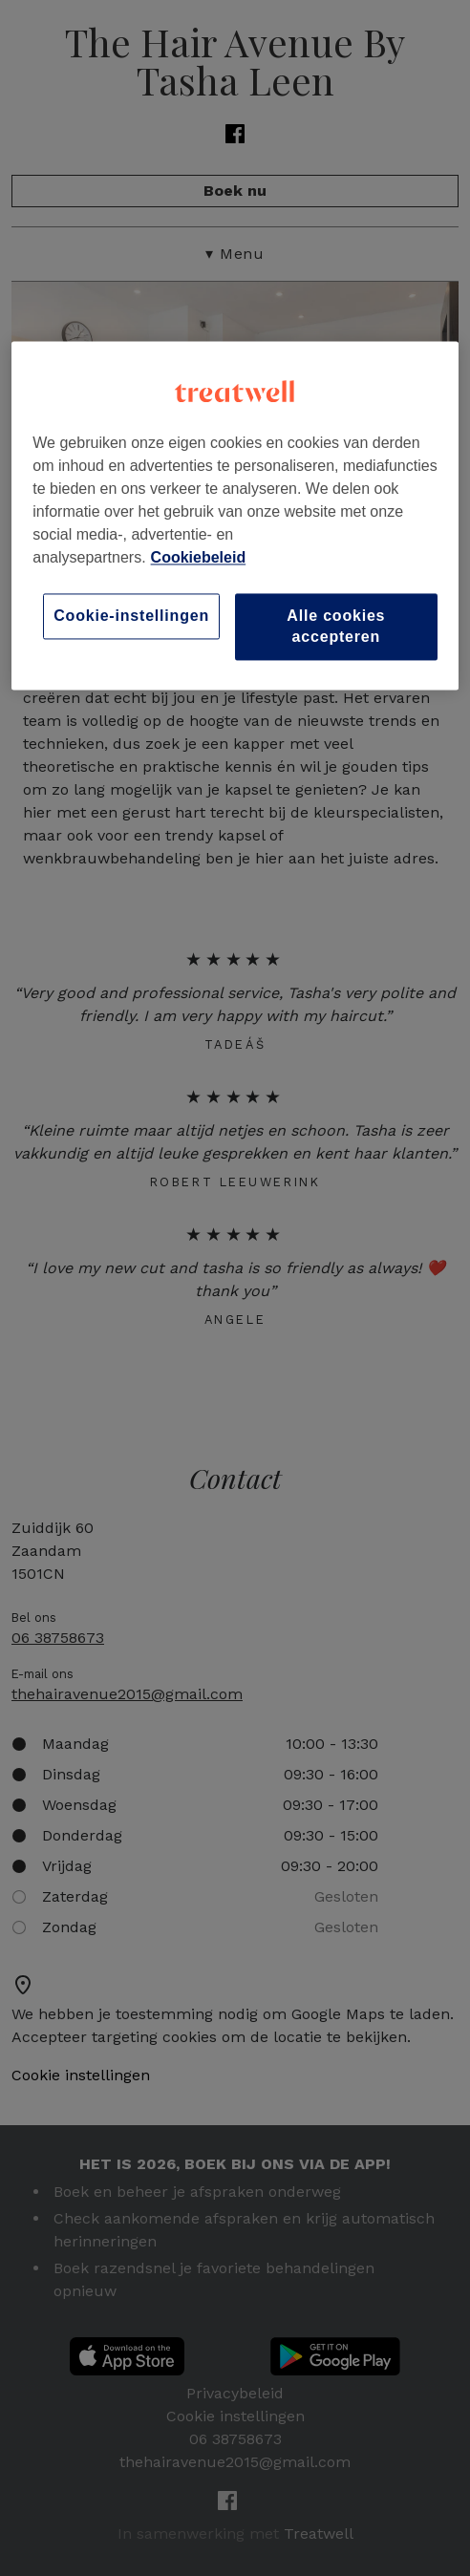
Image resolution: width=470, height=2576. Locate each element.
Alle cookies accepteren (336, 626)
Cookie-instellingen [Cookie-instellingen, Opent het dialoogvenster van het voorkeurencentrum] (131, 615)
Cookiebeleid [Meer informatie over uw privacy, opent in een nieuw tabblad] (198, 557)
